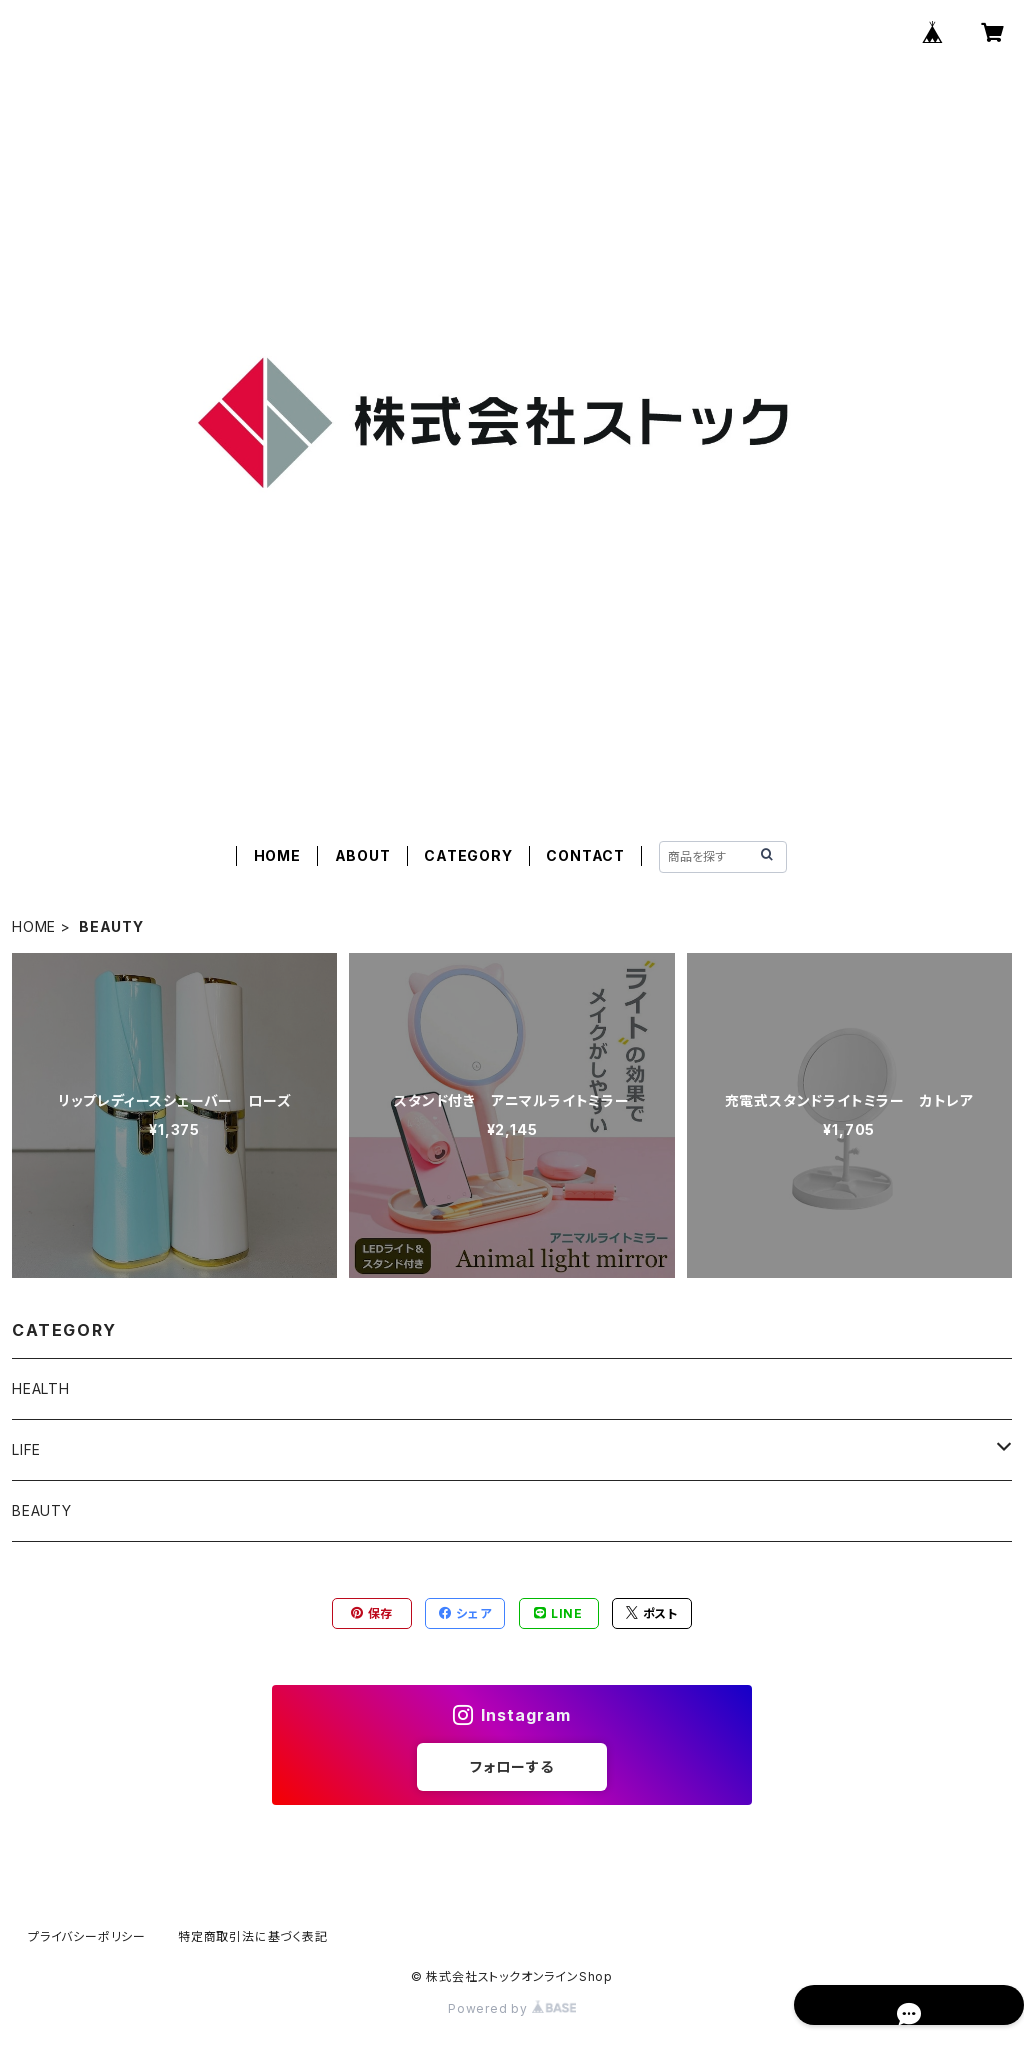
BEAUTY (42, 1510)
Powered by (512, 2008)
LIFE (26, 1449)
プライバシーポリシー (87, 1936)
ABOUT (363, 855)
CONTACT (585, 855)
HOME (277, 855)
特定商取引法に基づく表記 (253, 1936)
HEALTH (41, 1388)
